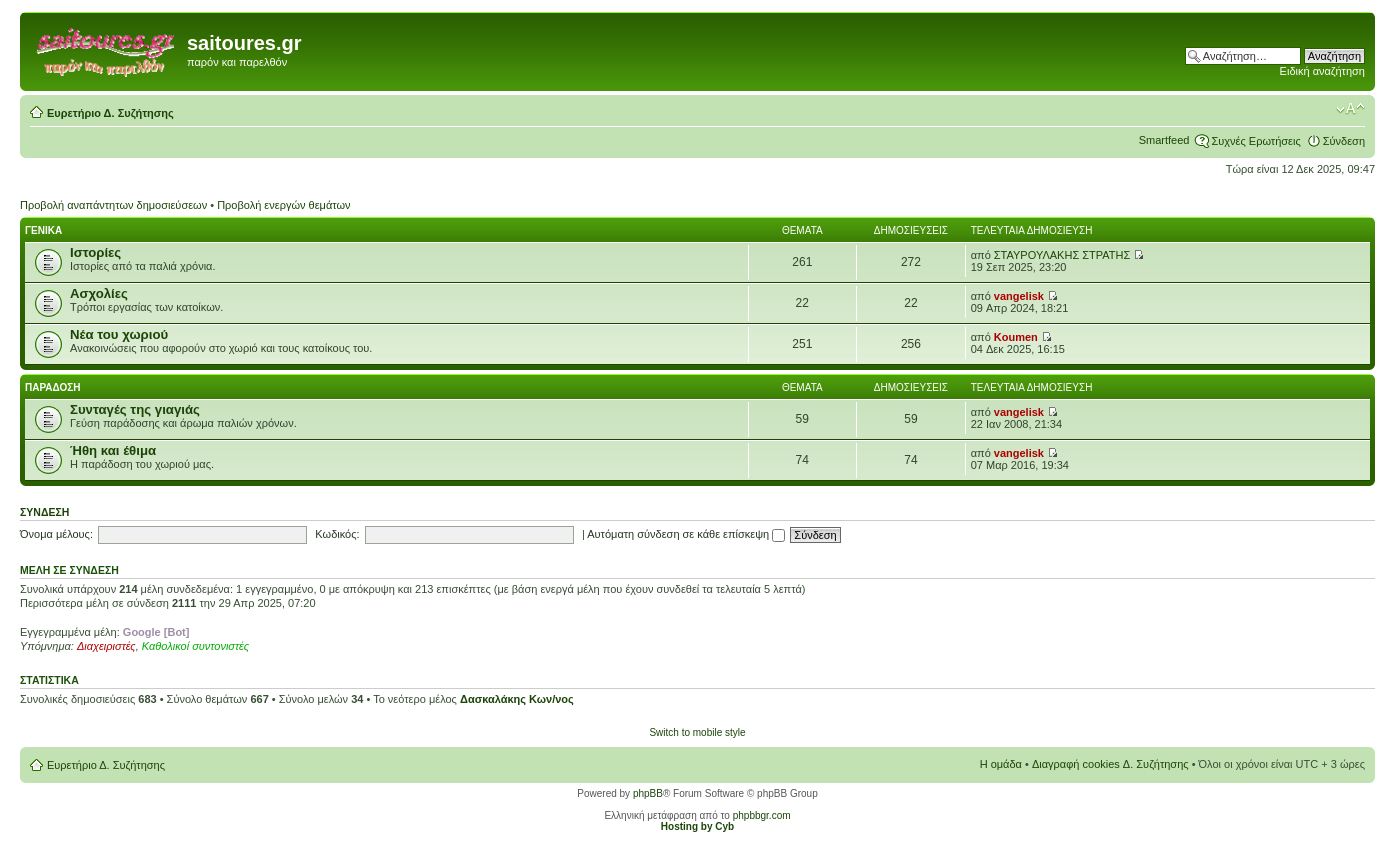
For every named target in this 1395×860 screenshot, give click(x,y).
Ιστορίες (95, 252)
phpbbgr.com (762, 815)
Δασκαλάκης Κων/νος (517, 699)
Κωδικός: (337, 534)
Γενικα (43, 230)
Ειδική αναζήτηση (1322, 71)
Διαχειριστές (106, 646)
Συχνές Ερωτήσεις (1255, 141)
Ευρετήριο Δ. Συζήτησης (110, 113)
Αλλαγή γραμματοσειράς (1350, 109)
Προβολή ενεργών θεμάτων (283, 205)
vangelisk (1019, 296)
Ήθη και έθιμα (113, 450)
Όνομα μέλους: (56, 534)
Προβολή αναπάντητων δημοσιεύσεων (113, 205)
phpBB (648, 793)
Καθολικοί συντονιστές (195, 646)
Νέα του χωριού (119, 334)
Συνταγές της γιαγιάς (135, 409)
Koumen (1016, 337)
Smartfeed (1164, 140)
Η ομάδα (1001, 764)
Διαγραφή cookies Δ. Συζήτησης (1110, 764)
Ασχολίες (99, 293)
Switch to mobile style (697, 732)
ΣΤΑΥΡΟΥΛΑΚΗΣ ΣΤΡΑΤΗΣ (1062, 255)
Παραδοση (53, 387)
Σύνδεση (1344, 141)
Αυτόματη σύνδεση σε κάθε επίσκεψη (686, 534)
